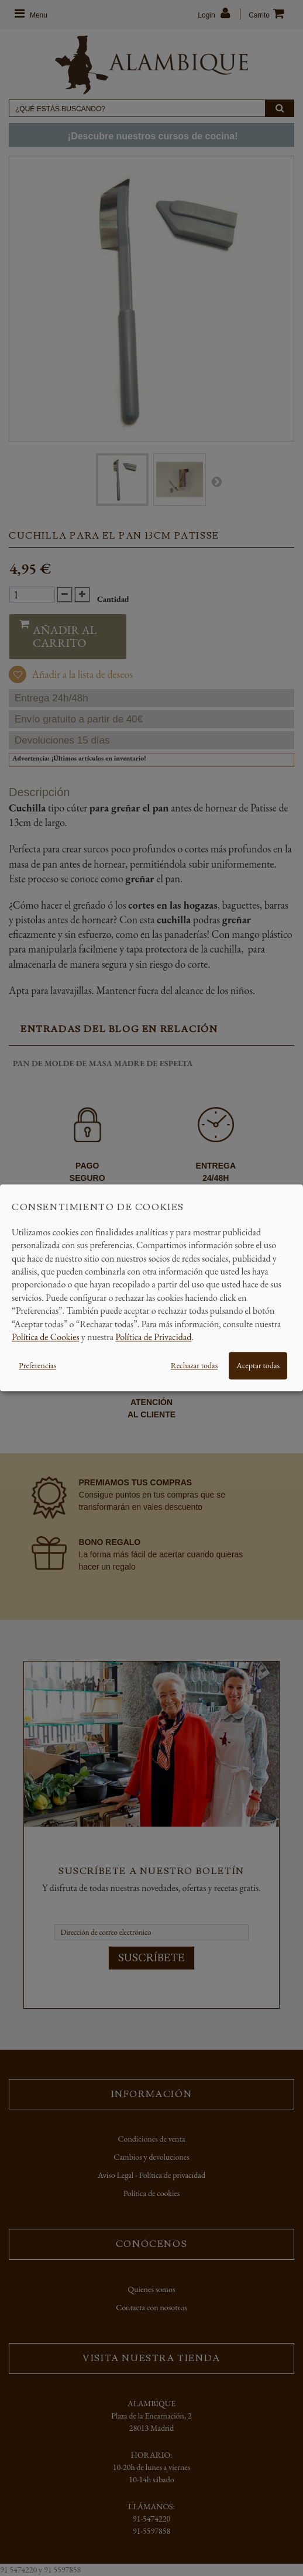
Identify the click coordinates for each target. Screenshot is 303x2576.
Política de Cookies (46, 1337)
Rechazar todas (194, 1366)
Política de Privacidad (153, 1337)
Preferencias (37, 1366)
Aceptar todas (258, 1366)
